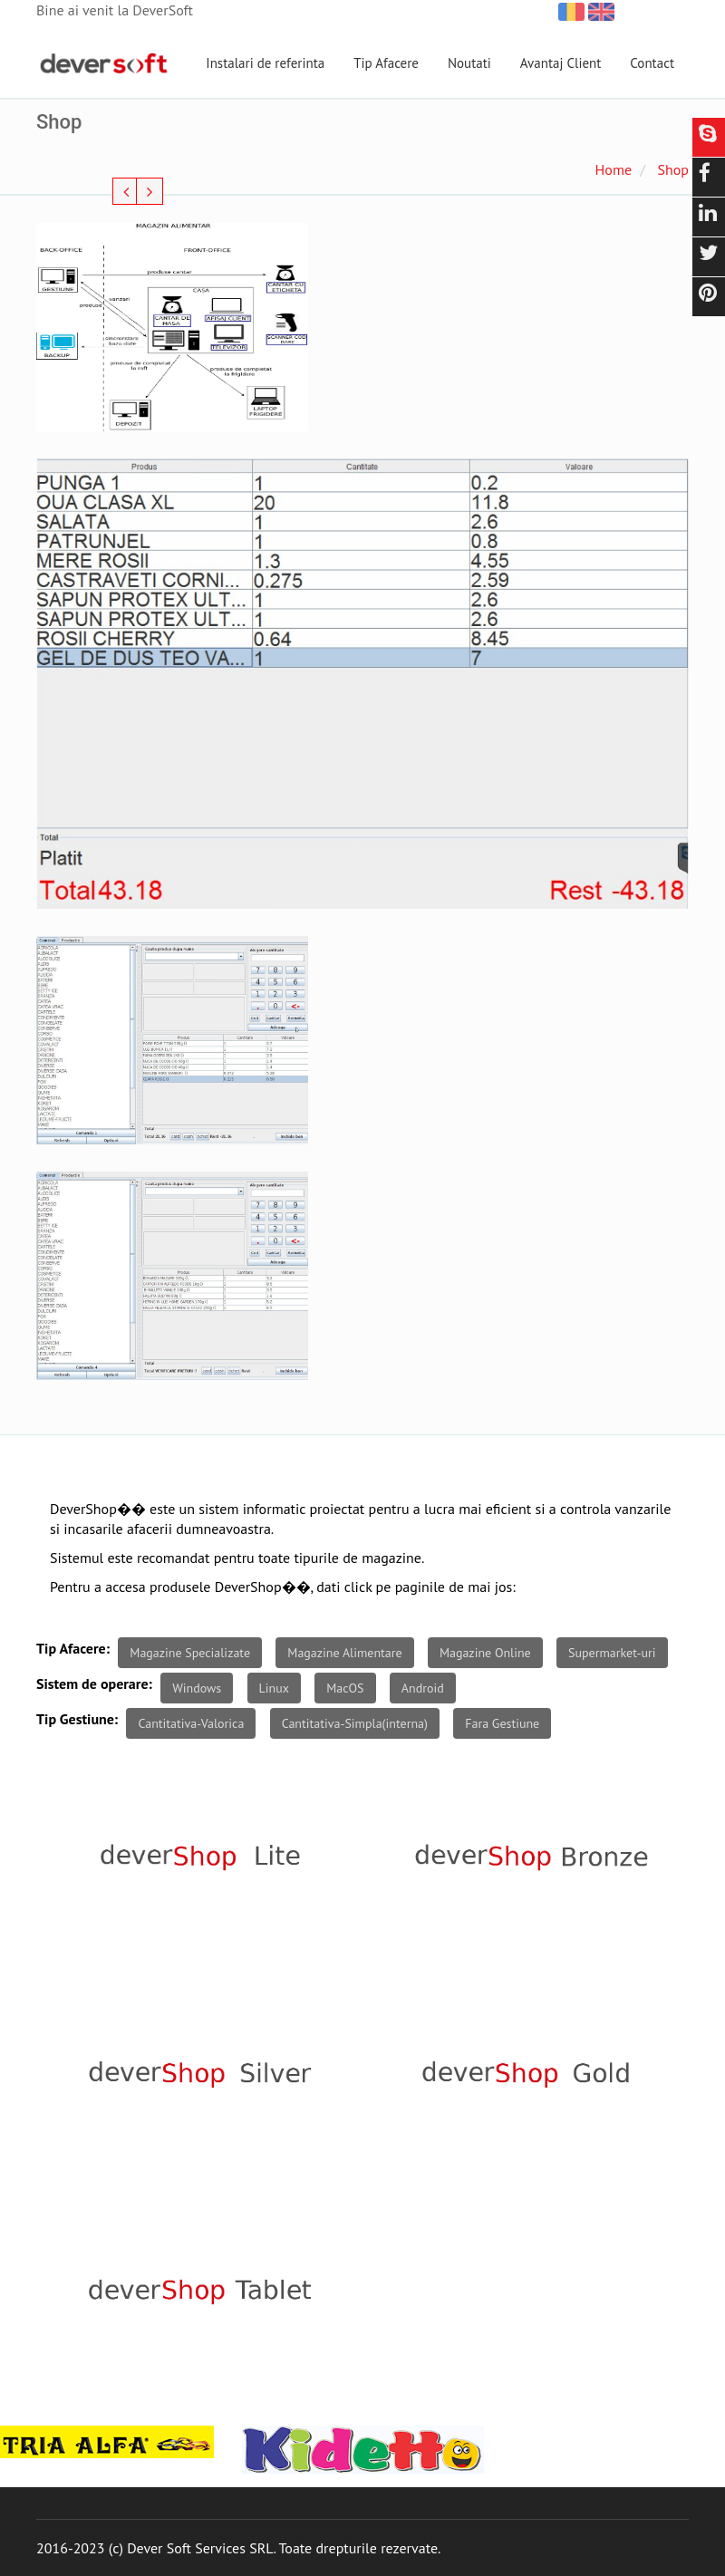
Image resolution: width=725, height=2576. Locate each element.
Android (422, 1688)
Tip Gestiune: (77, 1719)
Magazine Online (485, 1653)
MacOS (344, 1688)
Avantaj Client (561, 63)
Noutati (469, 63)
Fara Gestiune (502, 1723)
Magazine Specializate (190, 1653)
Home (613, 169)
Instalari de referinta (265, 63)
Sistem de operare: (94, 1683)
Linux (274, 1688)
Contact (652, 63)
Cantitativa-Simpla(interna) (355, 1723)
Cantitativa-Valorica (191, 1723)
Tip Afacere (386, 63)
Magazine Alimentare (344, 1653)
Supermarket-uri (612, 1653)
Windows (196, 1688)
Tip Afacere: (73, 1648)
